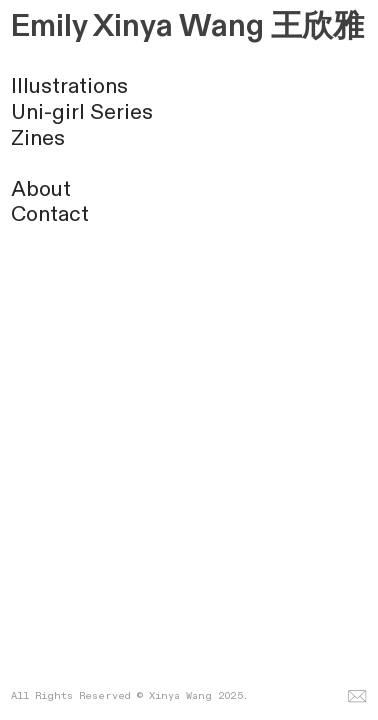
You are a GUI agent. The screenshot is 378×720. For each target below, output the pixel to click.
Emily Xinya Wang (137, 26)
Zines (38, 138)
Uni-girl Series (82, 112)
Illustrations (69, 86)
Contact (50, 214)
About (41, 189)
